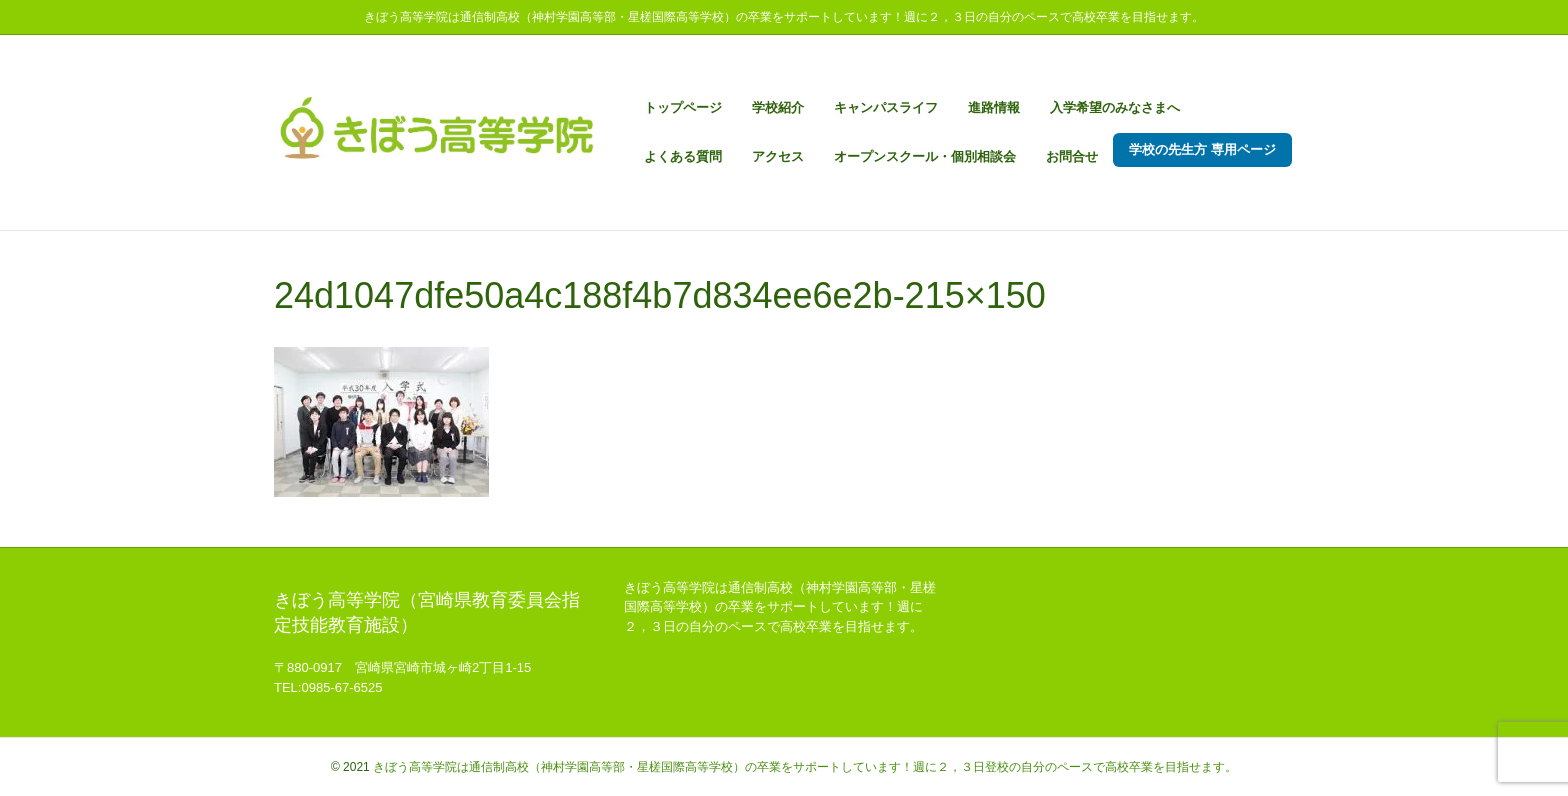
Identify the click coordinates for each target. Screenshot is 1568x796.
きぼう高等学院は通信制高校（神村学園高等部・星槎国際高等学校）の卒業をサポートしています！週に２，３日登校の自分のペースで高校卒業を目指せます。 (805, 767)
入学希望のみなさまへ (1115, 107)
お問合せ (1072, 156)
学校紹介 (778, 107)
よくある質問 (683, 156)
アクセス (778, 156)
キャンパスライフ (886, 107)
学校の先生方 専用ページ (1202, 149)
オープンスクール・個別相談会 (925, 156)
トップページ (683, 107)
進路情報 (994, 107)
